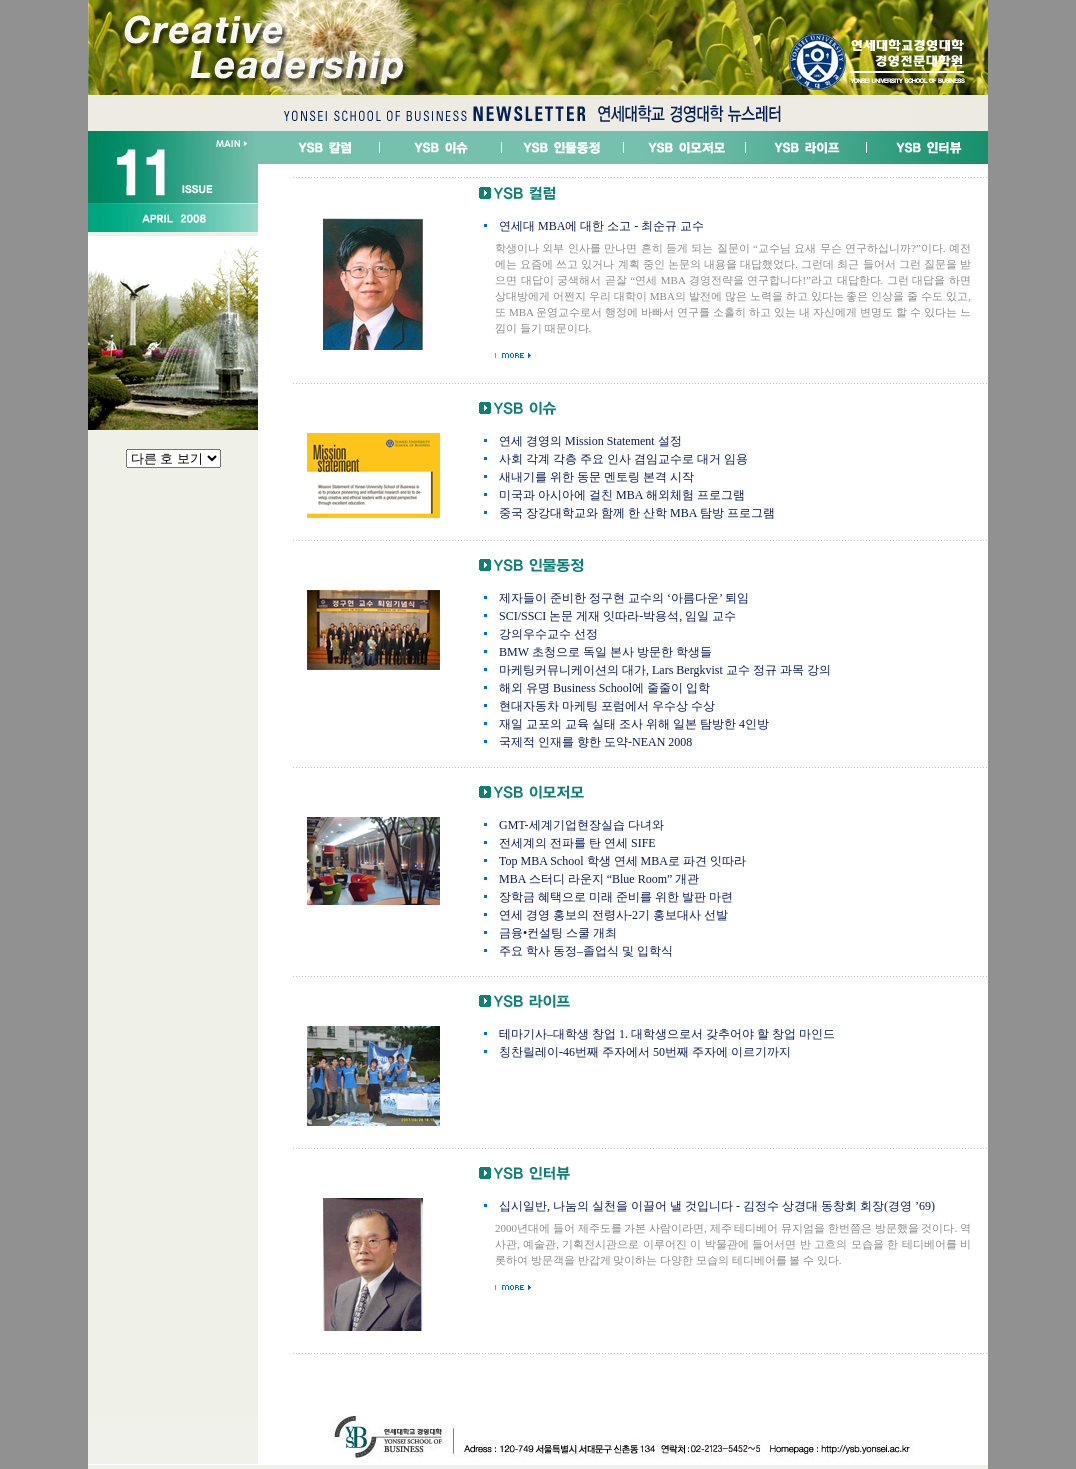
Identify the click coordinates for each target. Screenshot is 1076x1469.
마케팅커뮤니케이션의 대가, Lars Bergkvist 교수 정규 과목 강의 (665, 670)
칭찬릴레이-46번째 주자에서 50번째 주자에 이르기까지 (645, 1052)
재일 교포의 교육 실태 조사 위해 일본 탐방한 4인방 (634, 724)
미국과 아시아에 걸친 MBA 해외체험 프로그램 (622, 495)
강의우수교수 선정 (548, 634)
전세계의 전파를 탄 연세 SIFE (577, 843)
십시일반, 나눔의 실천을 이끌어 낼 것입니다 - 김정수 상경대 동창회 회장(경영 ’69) (717, 1206)
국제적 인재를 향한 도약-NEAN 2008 (595, 742)
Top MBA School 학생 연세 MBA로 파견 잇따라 (622, 861)
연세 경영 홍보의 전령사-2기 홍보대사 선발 (613, 915)
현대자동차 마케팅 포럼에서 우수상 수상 (607, 706)
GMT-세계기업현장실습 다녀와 (581, 825)
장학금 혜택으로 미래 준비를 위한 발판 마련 (616, 897)
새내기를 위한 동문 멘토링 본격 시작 (596, 477)
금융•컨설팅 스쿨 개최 (558, 933)
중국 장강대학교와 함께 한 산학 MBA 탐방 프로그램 (637, 513)
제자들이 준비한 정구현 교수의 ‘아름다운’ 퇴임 (624, 598)
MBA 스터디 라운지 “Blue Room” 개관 (599, 879)
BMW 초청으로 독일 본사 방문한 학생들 (605, 652)
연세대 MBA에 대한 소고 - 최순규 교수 (601, 226)
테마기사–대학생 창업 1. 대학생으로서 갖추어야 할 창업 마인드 (667, 1034)
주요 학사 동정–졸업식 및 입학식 (586, 951)
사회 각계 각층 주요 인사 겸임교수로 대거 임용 (623, 459)
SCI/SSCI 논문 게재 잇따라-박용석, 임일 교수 (617, 616)
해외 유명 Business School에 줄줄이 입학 (604, 688)
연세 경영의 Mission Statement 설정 (590, 441)
